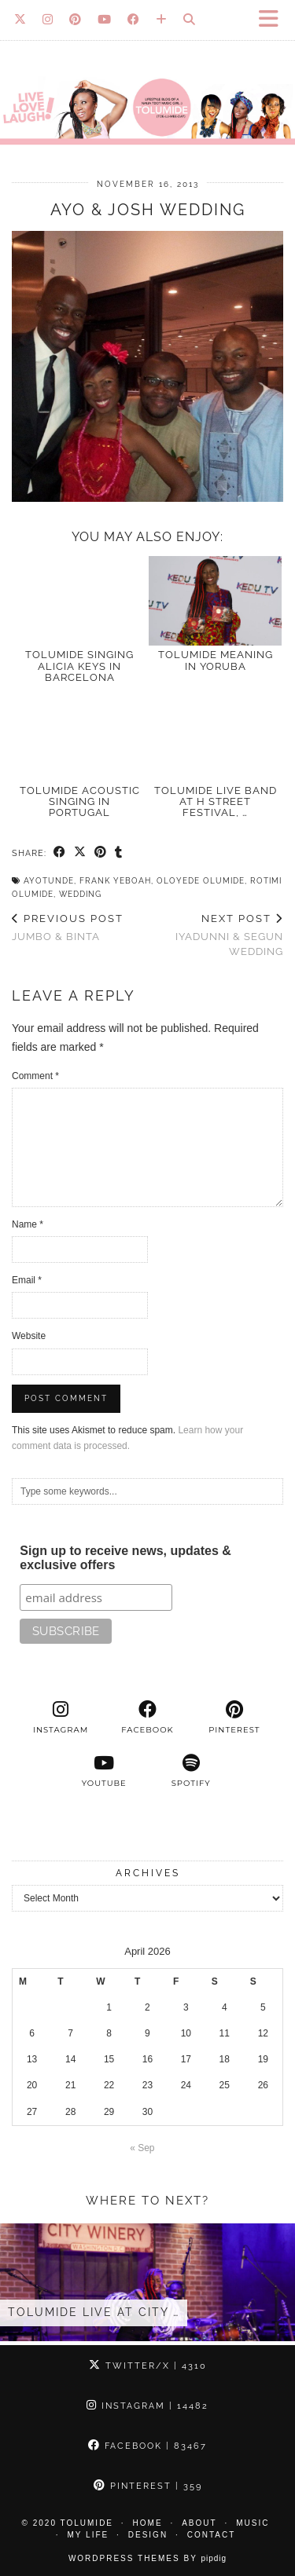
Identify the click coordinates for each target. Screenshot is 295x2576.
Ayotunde (49, 880)
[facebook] (147, 1717)
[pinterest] (234, 1717)
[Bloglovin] (162, 20)
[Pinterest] (75, 20)
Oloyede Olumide (201, 880)
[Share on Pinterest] (100, 853)
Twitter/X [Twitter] (148, 2366)
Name (27, 1224)
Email (27, 1280)
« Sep (142, 2147)
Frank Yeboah (115, 880)
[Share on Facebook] (59, 853)
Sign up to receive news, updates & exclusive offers (125, 1558)
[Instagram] (47, 20)
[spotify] (191, 1771)
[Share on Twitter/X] (80, 853)
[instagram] (60, 1717)
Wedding (80, 894)
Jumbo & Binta (68, 927)
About (199, 2523)
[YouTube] (105, 20)
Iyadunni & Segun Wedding (216, 935)
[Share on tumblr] (119, 853)
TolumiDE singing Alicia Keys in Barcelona (79, 666)
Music (252, 2523)
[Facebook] (133, 20)
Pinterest (148, 2486)
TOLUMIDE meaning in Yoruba (215, 660)
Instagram (147, 2406)
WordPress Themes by (147, 2558)
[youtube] (104, 1771)
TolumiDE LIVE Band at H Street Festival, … (215, 802)
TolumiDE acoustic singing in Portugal (80, 802)
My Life (88, 2534)
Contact (211, 2534)
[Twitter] (20, 20)
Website (29, 1335)
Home (148, 2523)
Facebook (147, 2446)
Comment (35, 1075)
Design (148, 2534)
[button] (274, 20)
